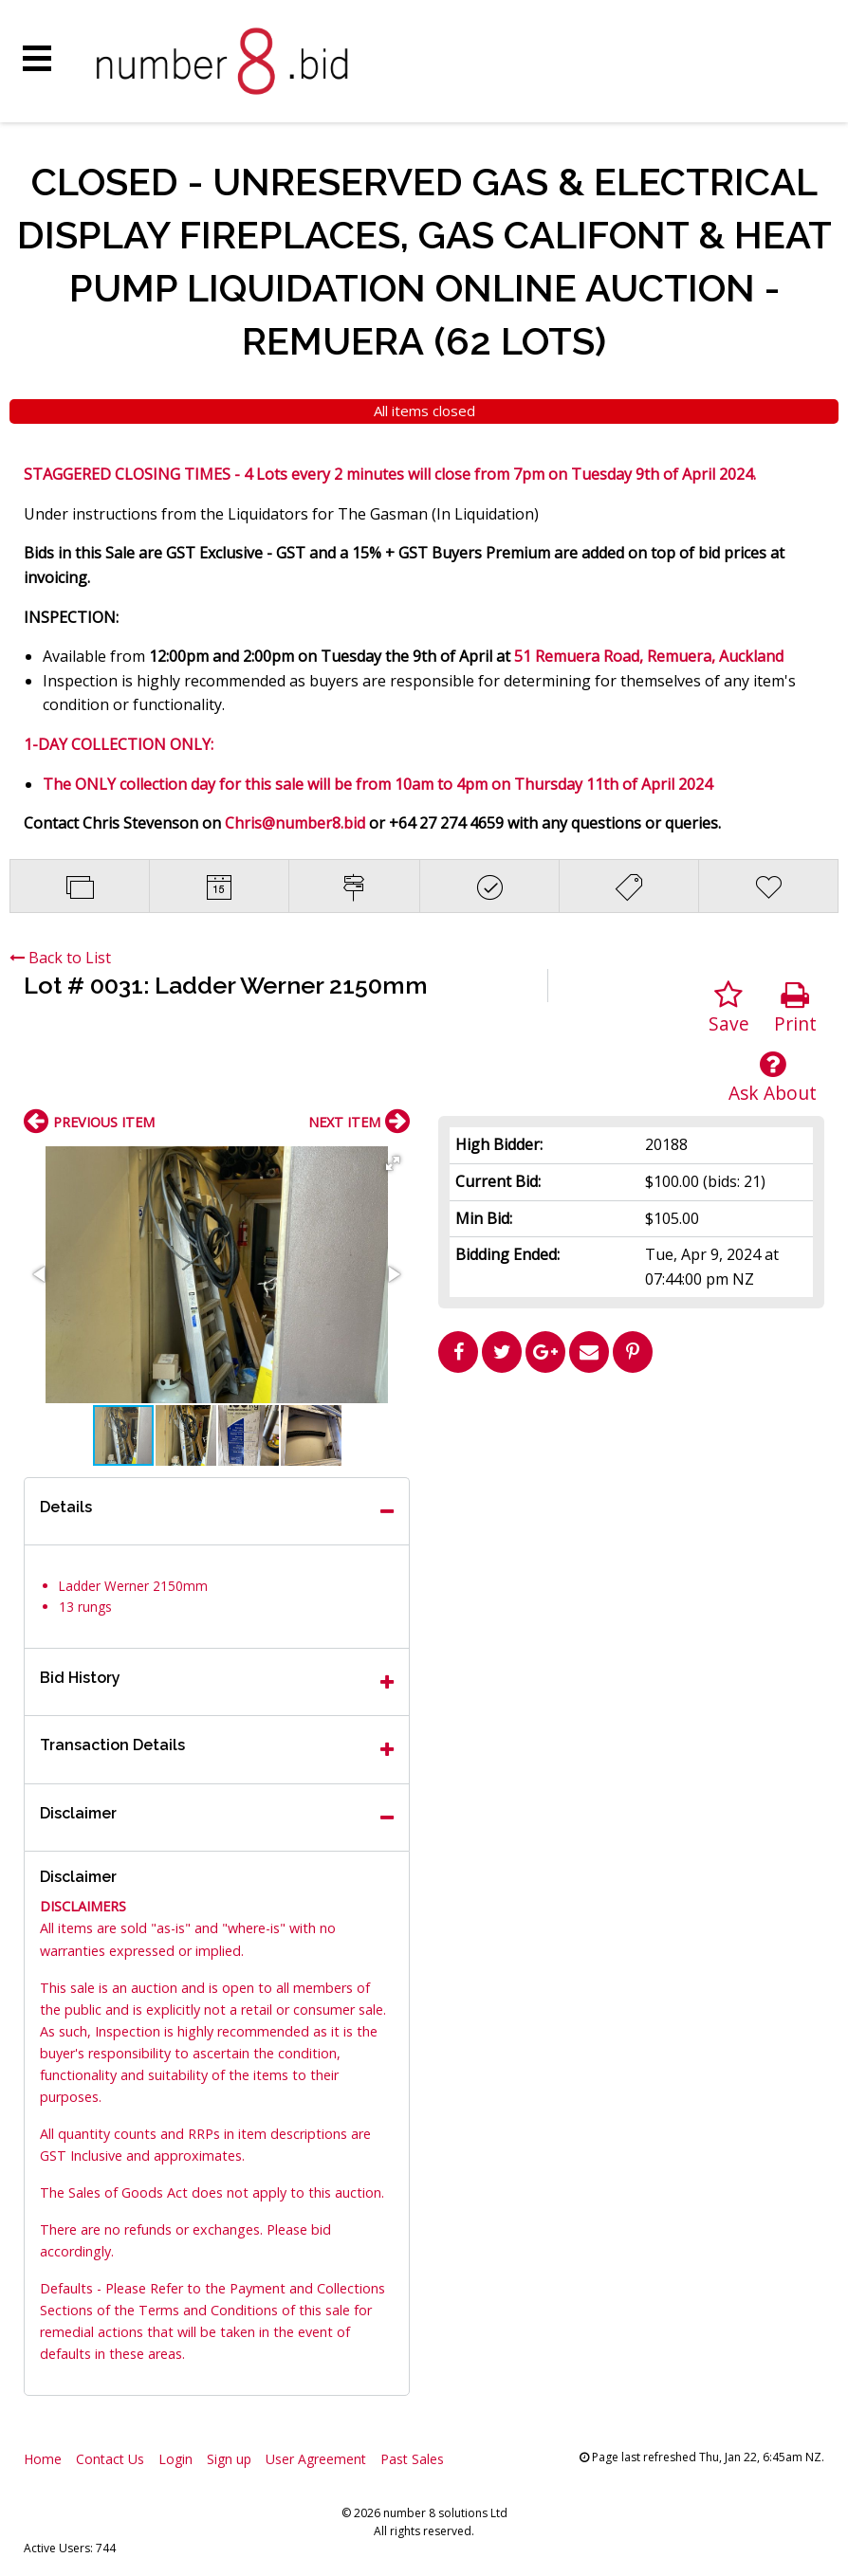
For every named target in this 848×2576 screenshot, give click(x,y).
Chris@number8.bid (295, 823)
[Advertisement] (631, 1514)
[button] (393, 1163)
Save (729, 1008)
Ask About (772, 1077)
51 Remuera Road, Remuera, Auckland (648, 656)
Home (43, 2459)
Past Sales (412, 2459)
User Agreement (316, 2459)
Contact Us (110, 2459)
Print (795, 1008)
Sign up (229, 2459)
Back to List (60, 957)
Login (175, 2459)
